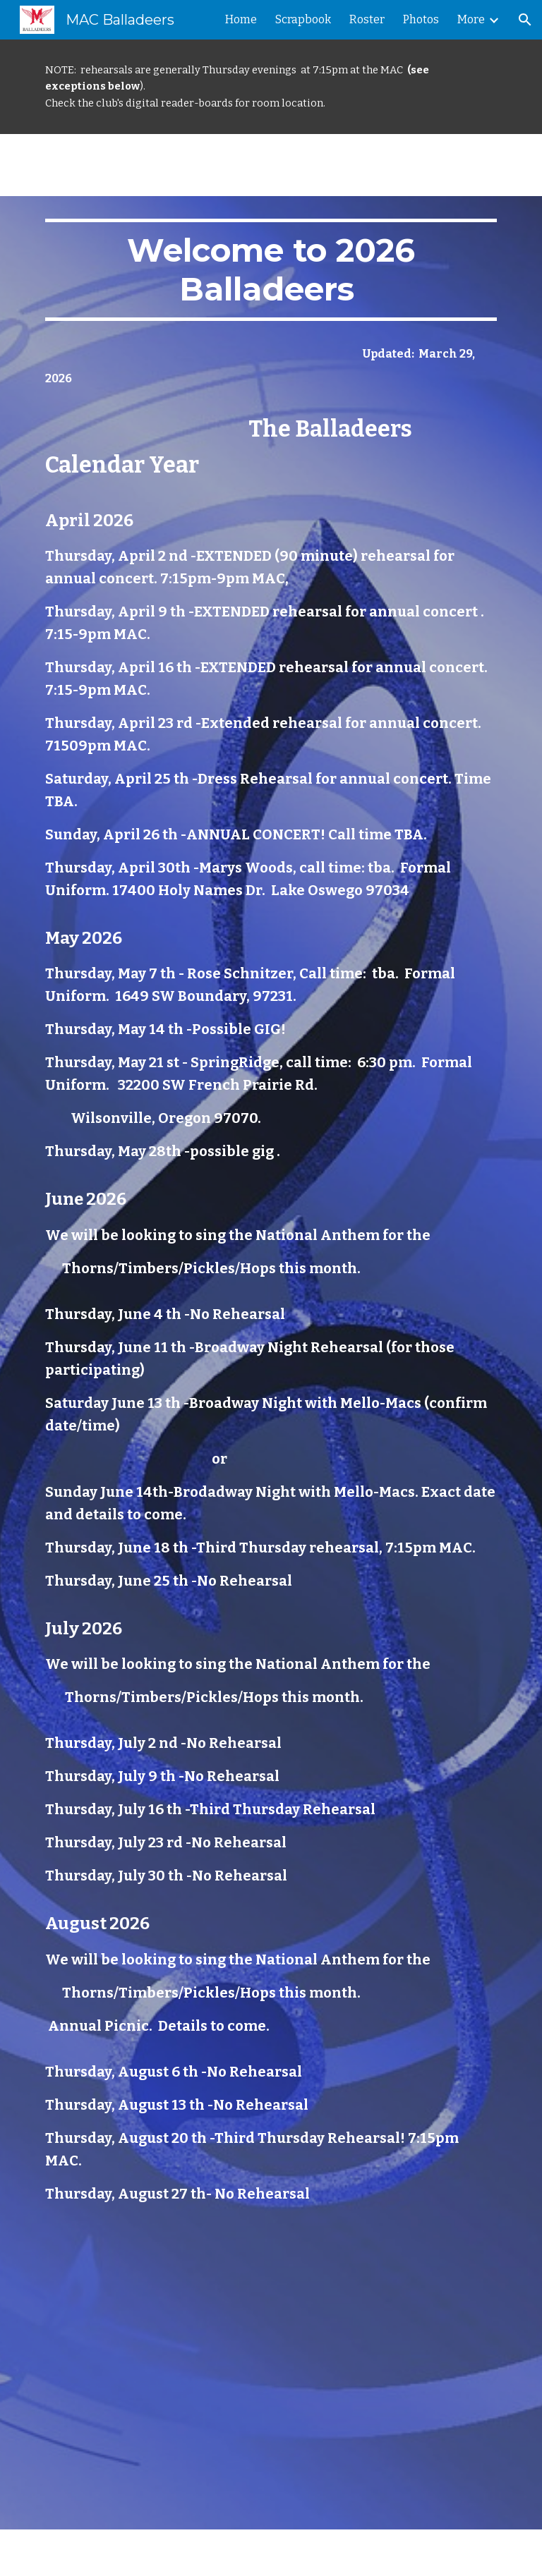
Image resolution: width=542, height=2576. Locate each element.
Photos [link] (421, 19)
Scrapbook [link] (303, 19)
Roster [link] (367, 19)
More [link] (471, 19)
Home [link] (241, 19)
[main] (271, 86)
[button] (525, 20)
